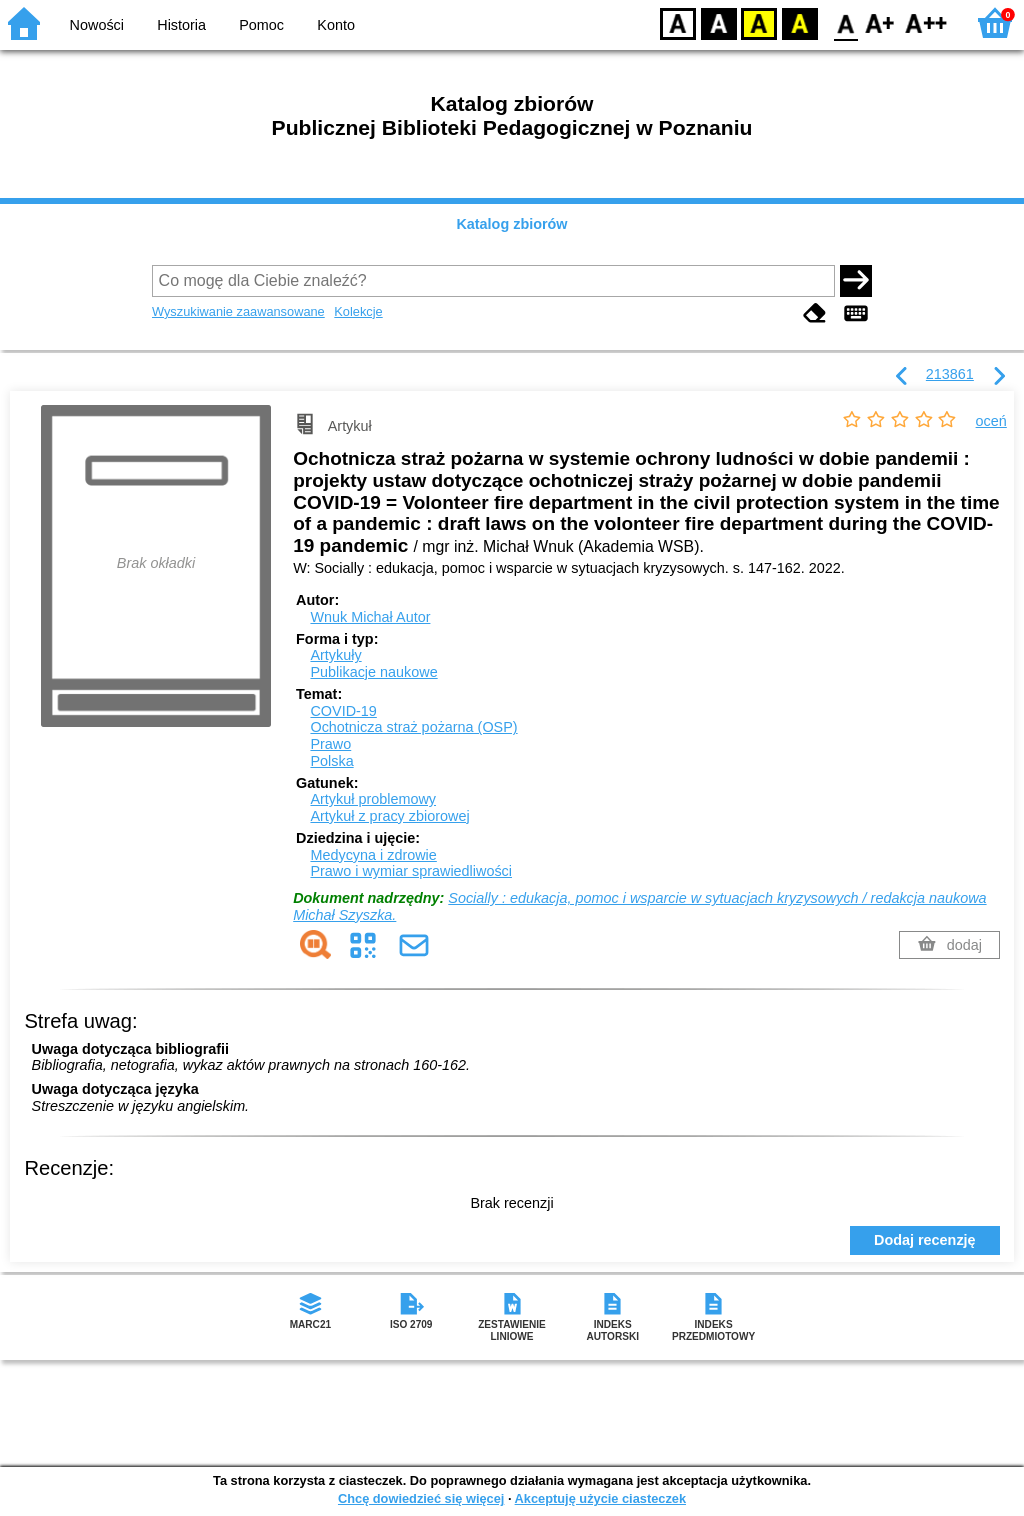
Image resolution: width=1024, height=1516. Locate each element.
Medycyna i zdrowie (373, 855)
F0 (845, 22)
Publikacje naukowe (373, 672)
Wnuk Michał (370, 617)
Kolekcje (358, 311)
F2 (926, 22)
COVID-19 (343, 711)
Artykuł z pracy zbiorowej (389, 816)
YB (758, 22)
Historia (181, 25)
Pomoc (261, 25)
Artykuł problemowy (373, 799)
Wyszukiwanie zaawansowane (238, 311)
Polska (331, 761)
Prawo (330, 744)
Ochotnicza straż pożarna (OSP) (413, 727)
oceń (991, 421)
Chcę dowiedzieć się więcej (421, 1498)
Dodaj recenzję (925, 1240)
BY (799, 22)
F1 (880, 22)
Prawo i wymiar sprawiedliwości (411, 871)
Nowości (97, 25)
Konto (336, 25)
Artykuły (335, 655)
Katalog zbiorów (511, 224)
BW (719, 22)
